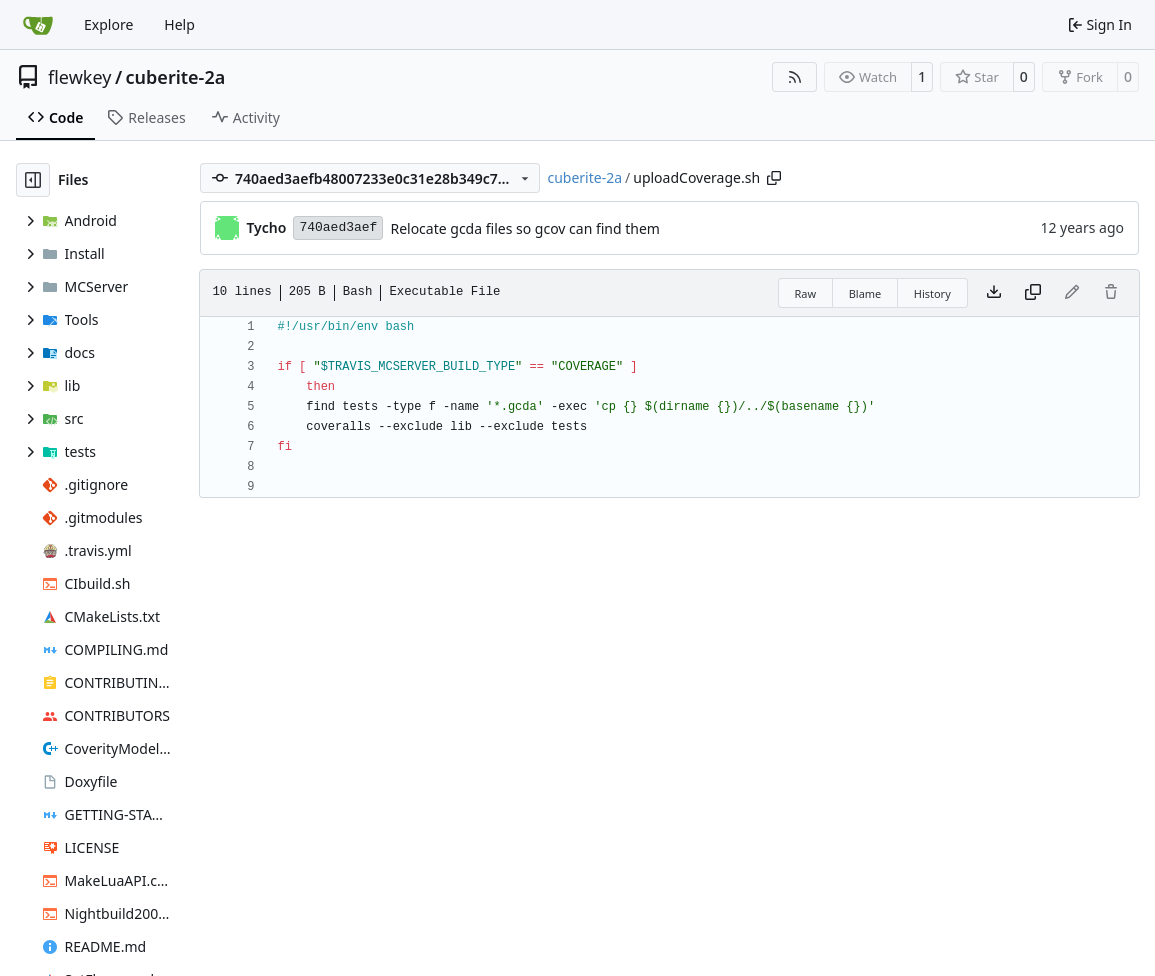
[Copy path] (774, 178)
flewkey (79, 77)
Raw (806, 293)
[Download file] (994, 293)
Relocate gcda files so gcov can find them (525, 228)
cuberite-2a (176, 77)
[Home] (38, 25)
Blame (865, 293)
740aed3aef (338, 227)
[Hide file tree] (33, 180)
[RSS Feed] (795, 77)
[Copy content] (1033, 293)
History (932, 293)
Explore (108, 24)
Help (179, 24)
